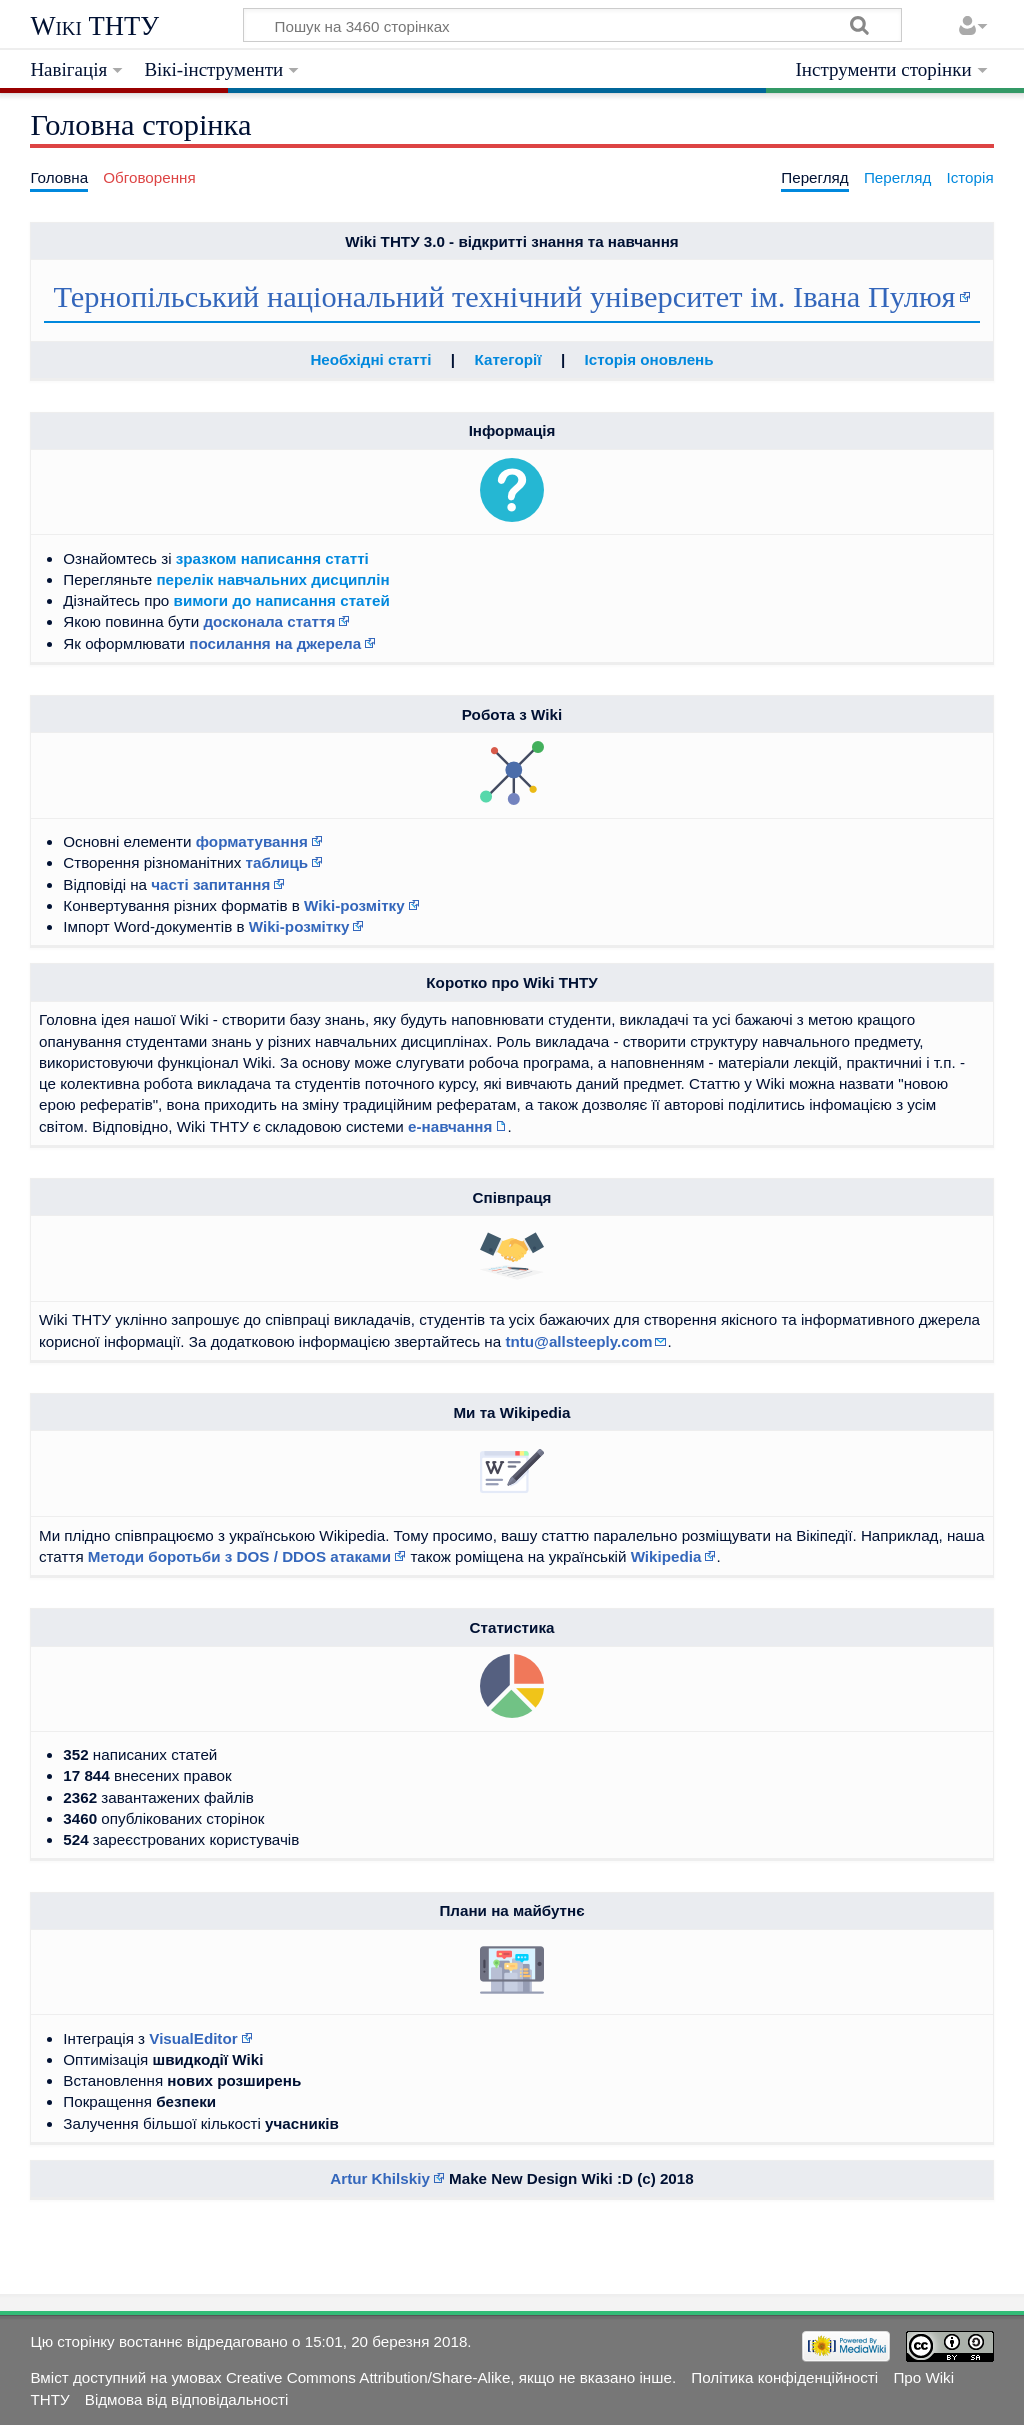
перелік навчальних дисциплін (272, 579)
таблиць (277, 862)
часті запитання (210, 884)
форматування (252, 841)
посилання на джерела (275, 643)
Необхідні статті (370, 359)
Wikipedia (666, 1556)
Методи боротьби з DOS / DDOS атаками (239, 1556)
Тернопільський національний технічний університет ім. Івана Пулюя (504, 297)
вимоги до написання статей (282, 600)
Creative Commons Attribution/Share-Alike (368, 2377)
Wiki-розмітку (354, 905)
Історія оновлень (649, 359)
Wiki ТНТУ (94, 26)
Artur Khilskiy (380, 2178)
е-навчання (450, 1126)
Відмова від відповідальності (187, 2399)
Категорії (508, 359)
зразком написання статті (272, 558)
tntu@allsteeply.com (578, 1341)
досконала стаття (269, 621)
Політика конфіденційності (784, 2377)
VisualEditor (193, 2038)
